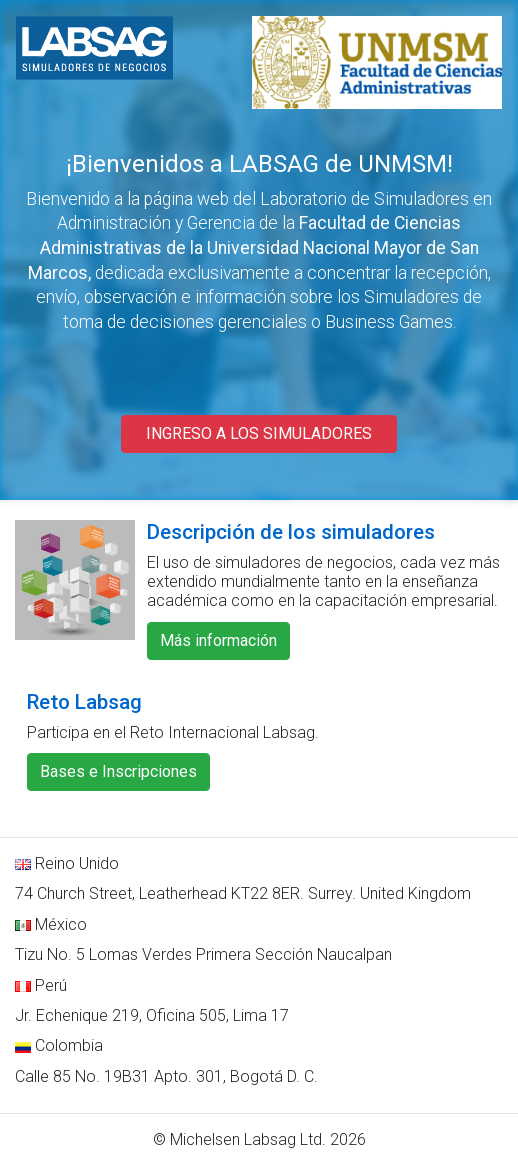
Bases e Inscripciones (118, 771)
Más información (218, 640)
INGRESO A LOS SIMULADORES (259, 433)
